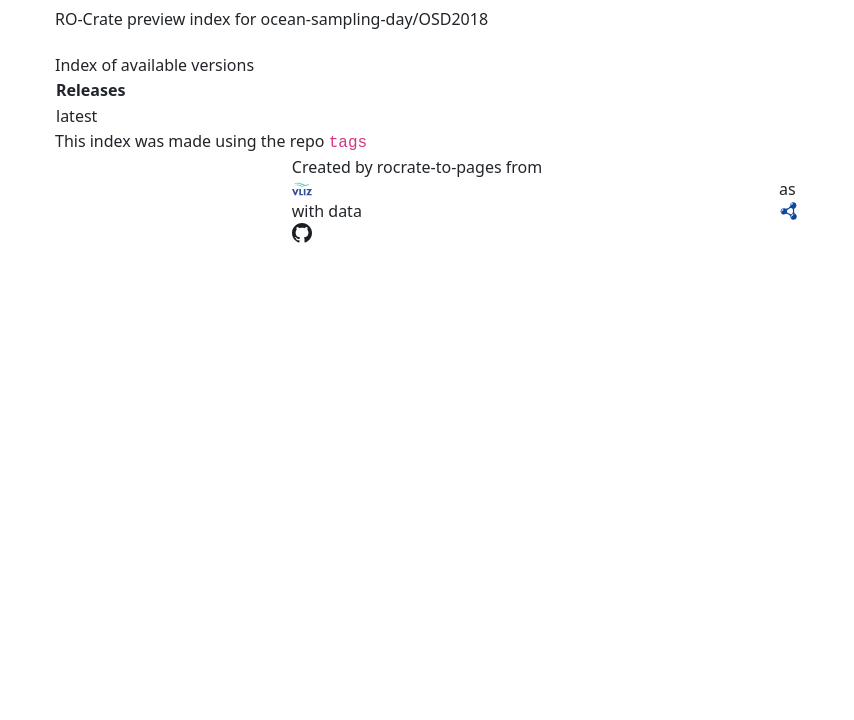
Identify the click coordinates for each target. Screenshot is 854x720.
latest (76, 116)
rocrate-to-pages (439, 167)
